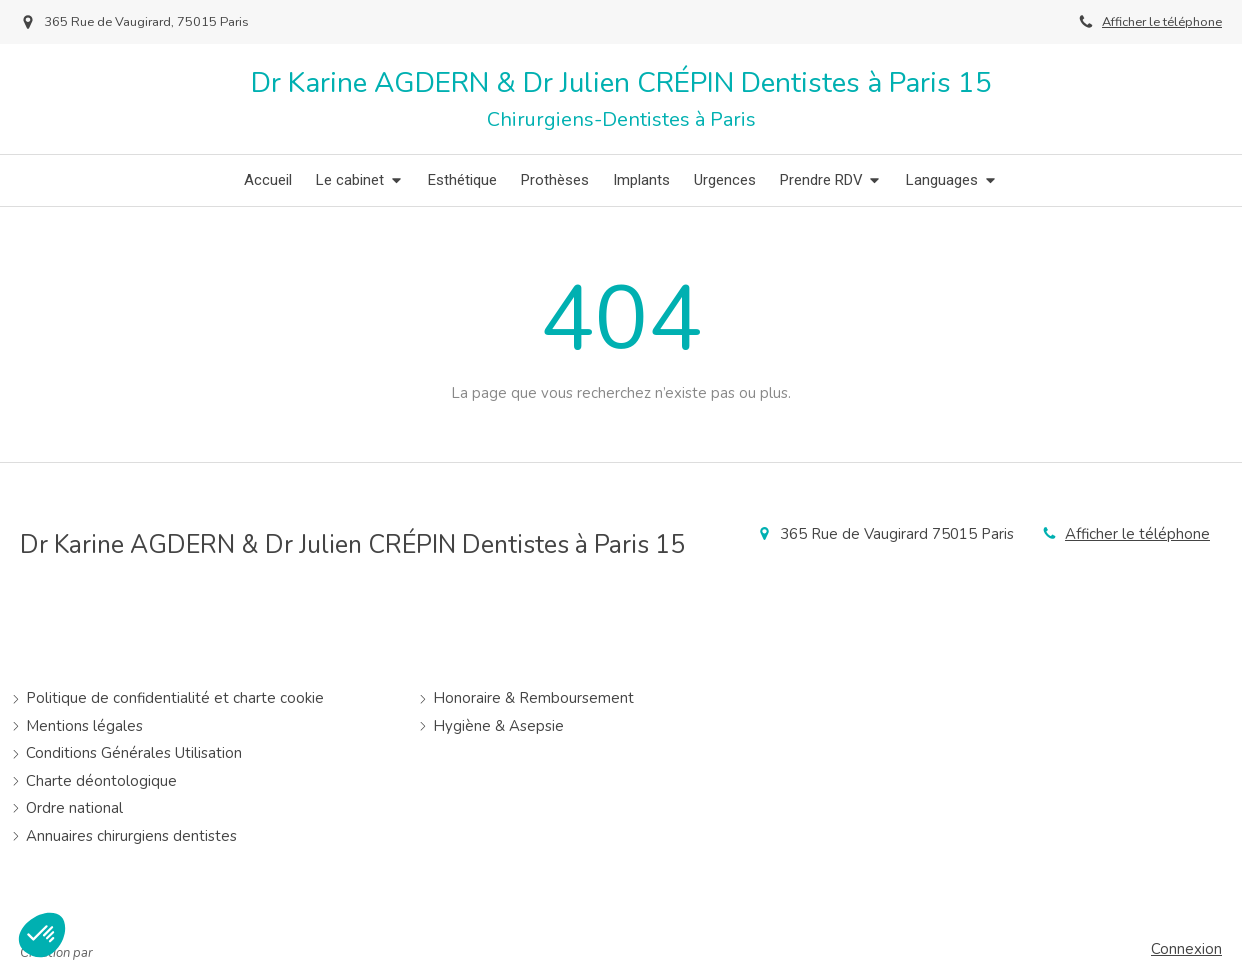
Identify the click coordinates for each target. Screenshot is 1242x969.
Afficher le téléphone (1162, 22)
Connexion (1186, 949)
